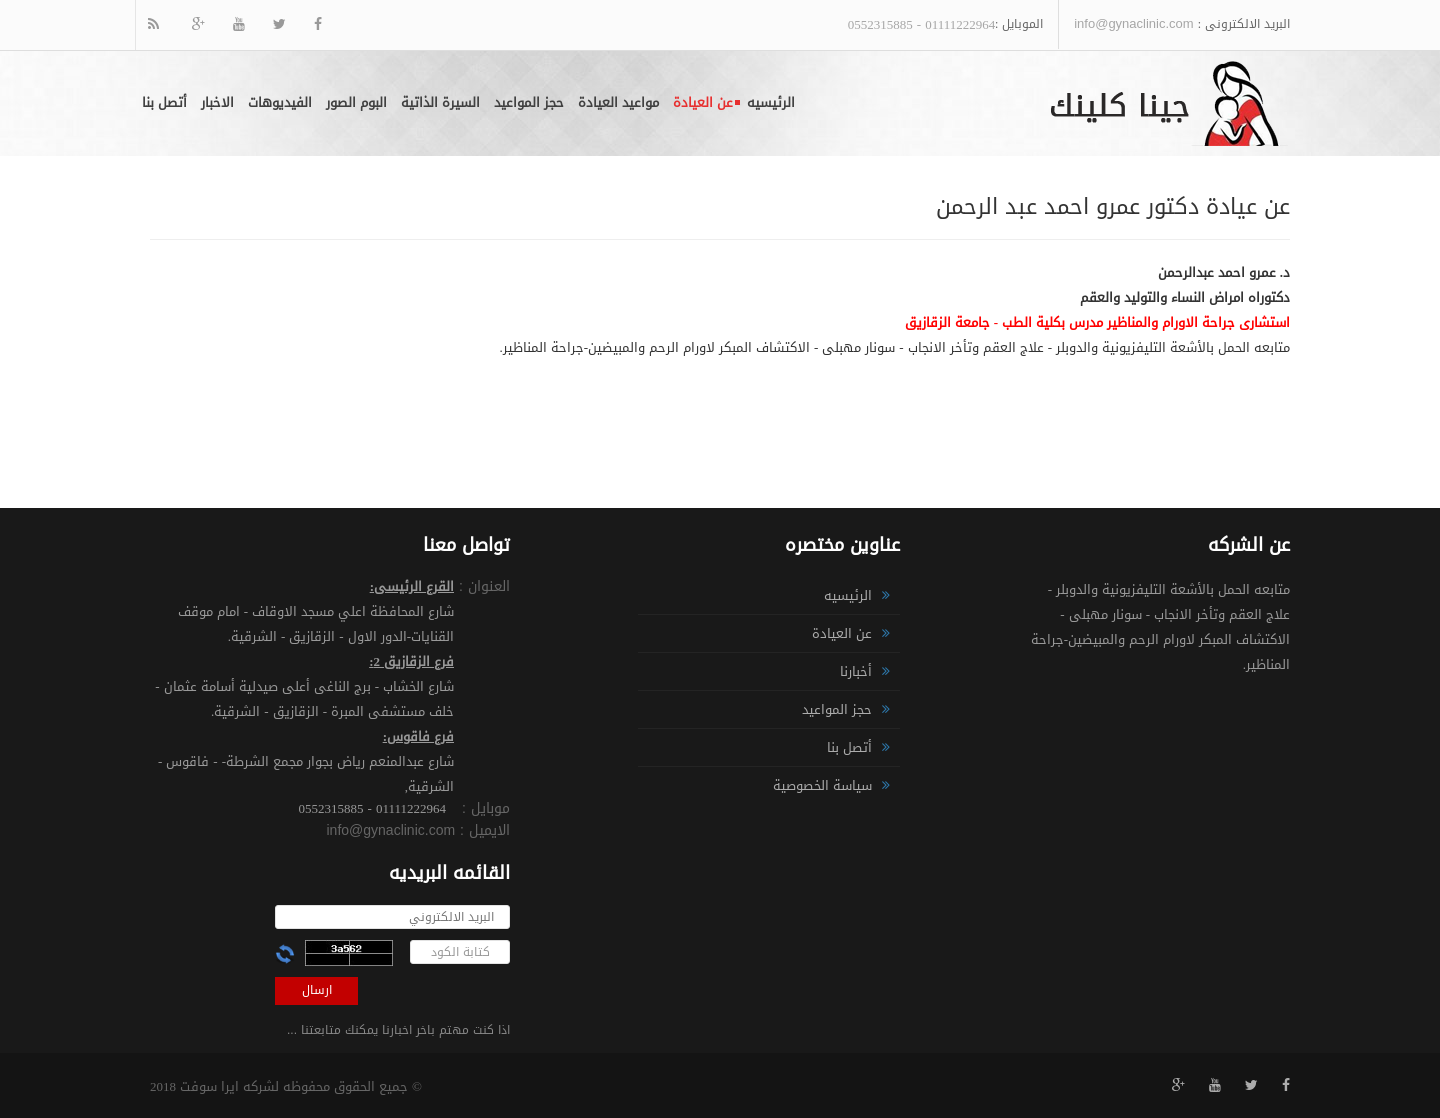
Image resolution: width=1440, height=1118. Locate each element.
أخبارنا (856, 671)
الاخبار (217, 102)
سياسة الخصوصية (822, 785)
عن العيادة (703, 102)
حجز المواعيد (529, 102)
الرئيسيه (771, 102)
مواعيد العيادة (618, 102)
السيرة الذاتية (440, 102)
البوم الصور (356, 102)
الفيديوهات (280, 102)
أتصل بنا (164, 102)
